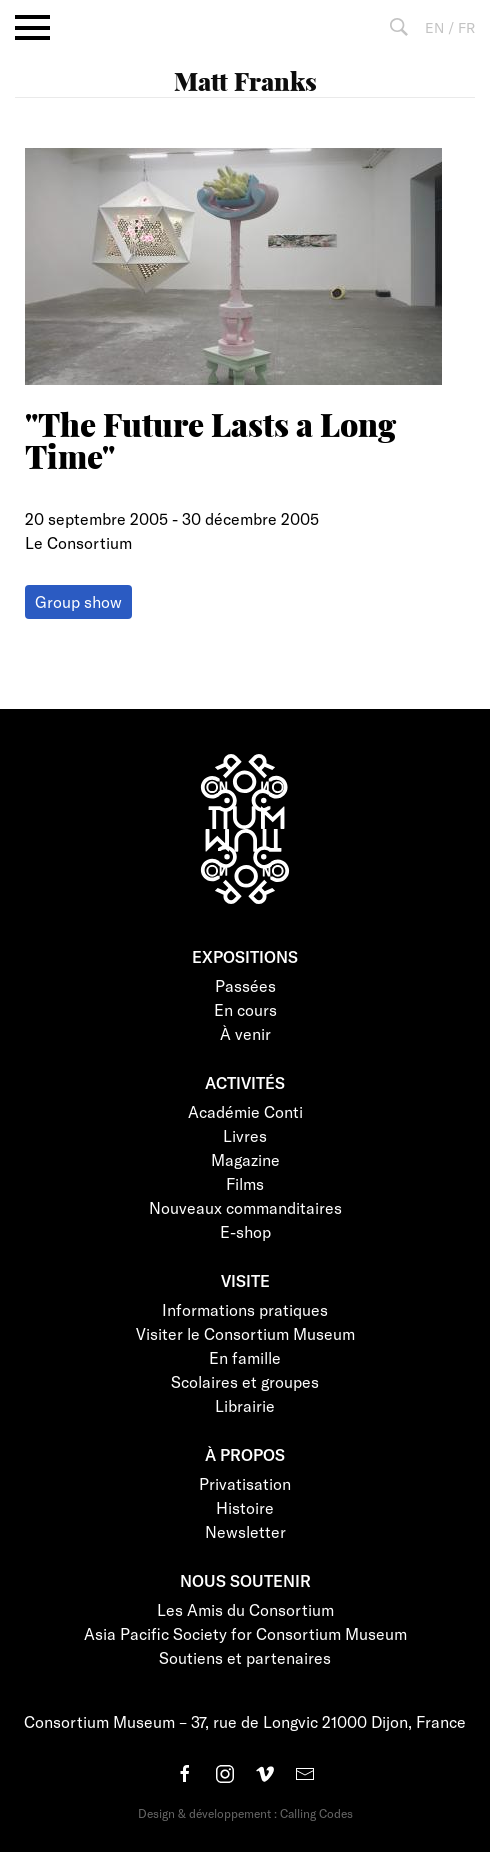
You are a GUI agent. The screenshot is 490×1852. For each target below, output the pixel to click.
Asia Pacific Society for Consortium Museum (245, 1633)
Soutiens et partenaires (245, 1657)
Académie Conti (245, 1111)
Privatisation (245, 1483)
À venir (245, 1033)
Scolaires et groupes (245, 1381)
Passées (245, 985)
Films (245, 1183)
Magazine (245, 1159)
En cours (245, 1009)
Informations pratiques (245, 1309)
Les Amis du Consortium (245, 1609)
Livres (245, 1135)
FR (466, 27)
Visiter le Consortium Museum (245, 1333)
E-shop (245, 1231)
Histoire (245, 1507)
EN (434, 27)
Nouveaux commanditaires (245, 1207)
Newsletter (245, 1531)
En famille (245, 1357)
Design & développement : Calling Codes (245, 1813)
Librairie (245, 1405)
